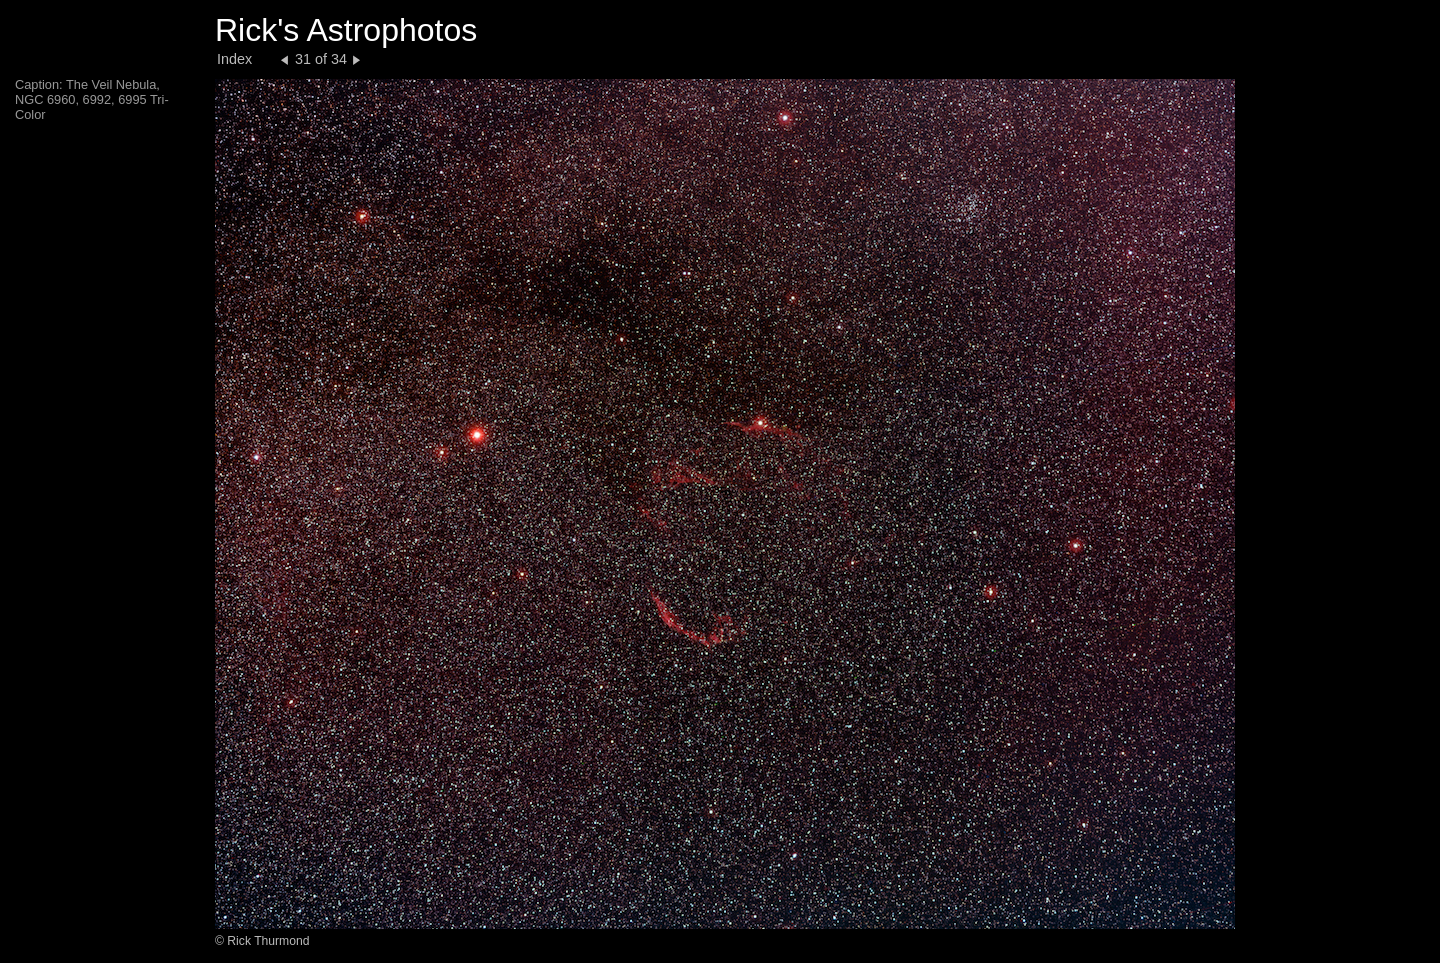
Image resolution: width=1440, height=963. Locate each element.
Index (234, 59)
